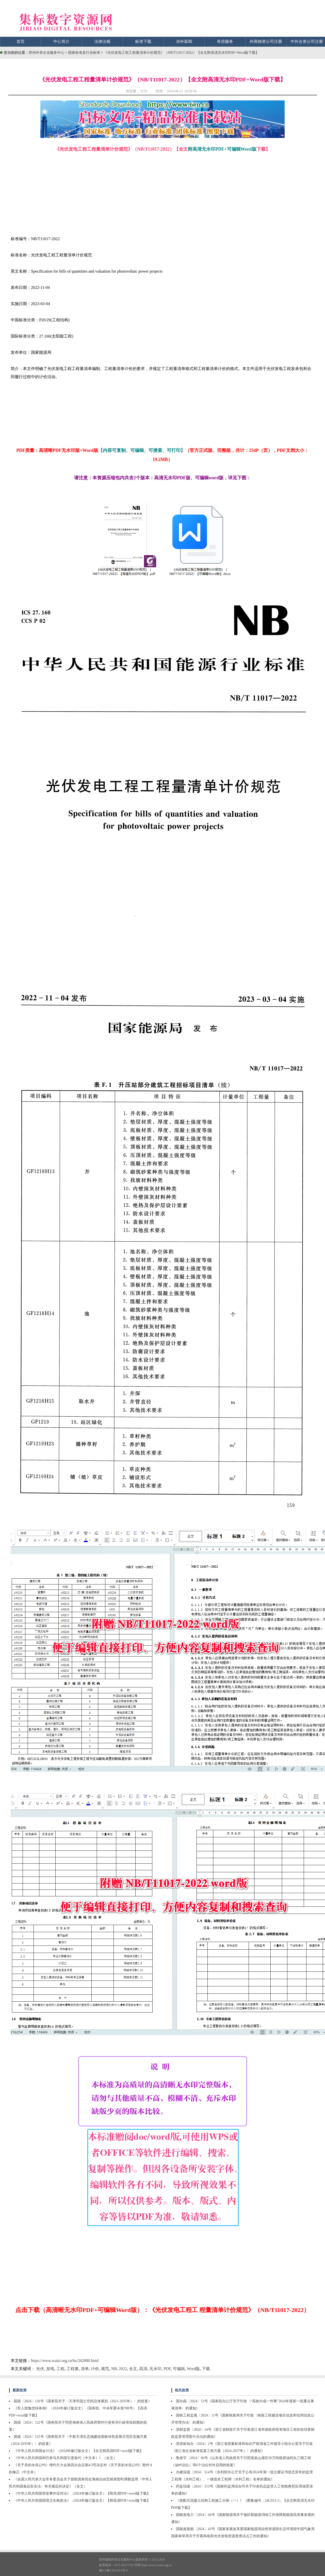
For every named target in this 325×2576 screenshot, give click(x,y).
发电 (50, 2369)
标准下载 (143, 41)
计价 (95, 2369)
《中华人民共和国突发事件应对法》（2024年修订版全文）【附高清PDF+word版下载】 (82, 2493)
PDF (167, 2369)
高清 (143, 2369)
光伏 (40, 2369)
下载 (206, 2369)
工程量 (73, 2369)
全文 (133, 2369)
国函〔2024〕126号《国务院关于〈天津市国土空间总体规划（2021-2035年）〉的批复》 (83, 2401)
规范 (105, 2369)
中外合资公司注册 (306, 41)
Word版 (193, 2369)
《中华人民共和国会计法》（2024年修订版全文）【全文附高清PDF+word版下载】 (78, 2451)
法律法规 (102, 41)
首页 (21, 41)
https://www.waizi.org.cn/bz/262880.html (65, 2360)
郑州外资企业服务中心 (46, 53)
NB (114, 2369)
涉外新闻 (184, 41)
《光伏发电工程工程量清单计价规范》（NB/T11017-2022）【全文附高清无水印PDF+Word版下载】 (181, 53)
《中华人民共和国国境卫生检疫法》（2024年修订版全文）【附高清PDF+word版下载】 (82, 2500)
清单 (85, 2369)
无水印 (155, 2369)
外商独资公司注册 (266, 41)
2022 (123, 2369)
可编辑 (179, 2369)
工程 (60, 2369)
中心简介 (61, 41)
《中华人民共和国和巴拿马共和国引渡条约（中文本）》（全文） (65, 2458)
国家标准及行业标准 (84, 53)
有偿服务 (225, 41)
